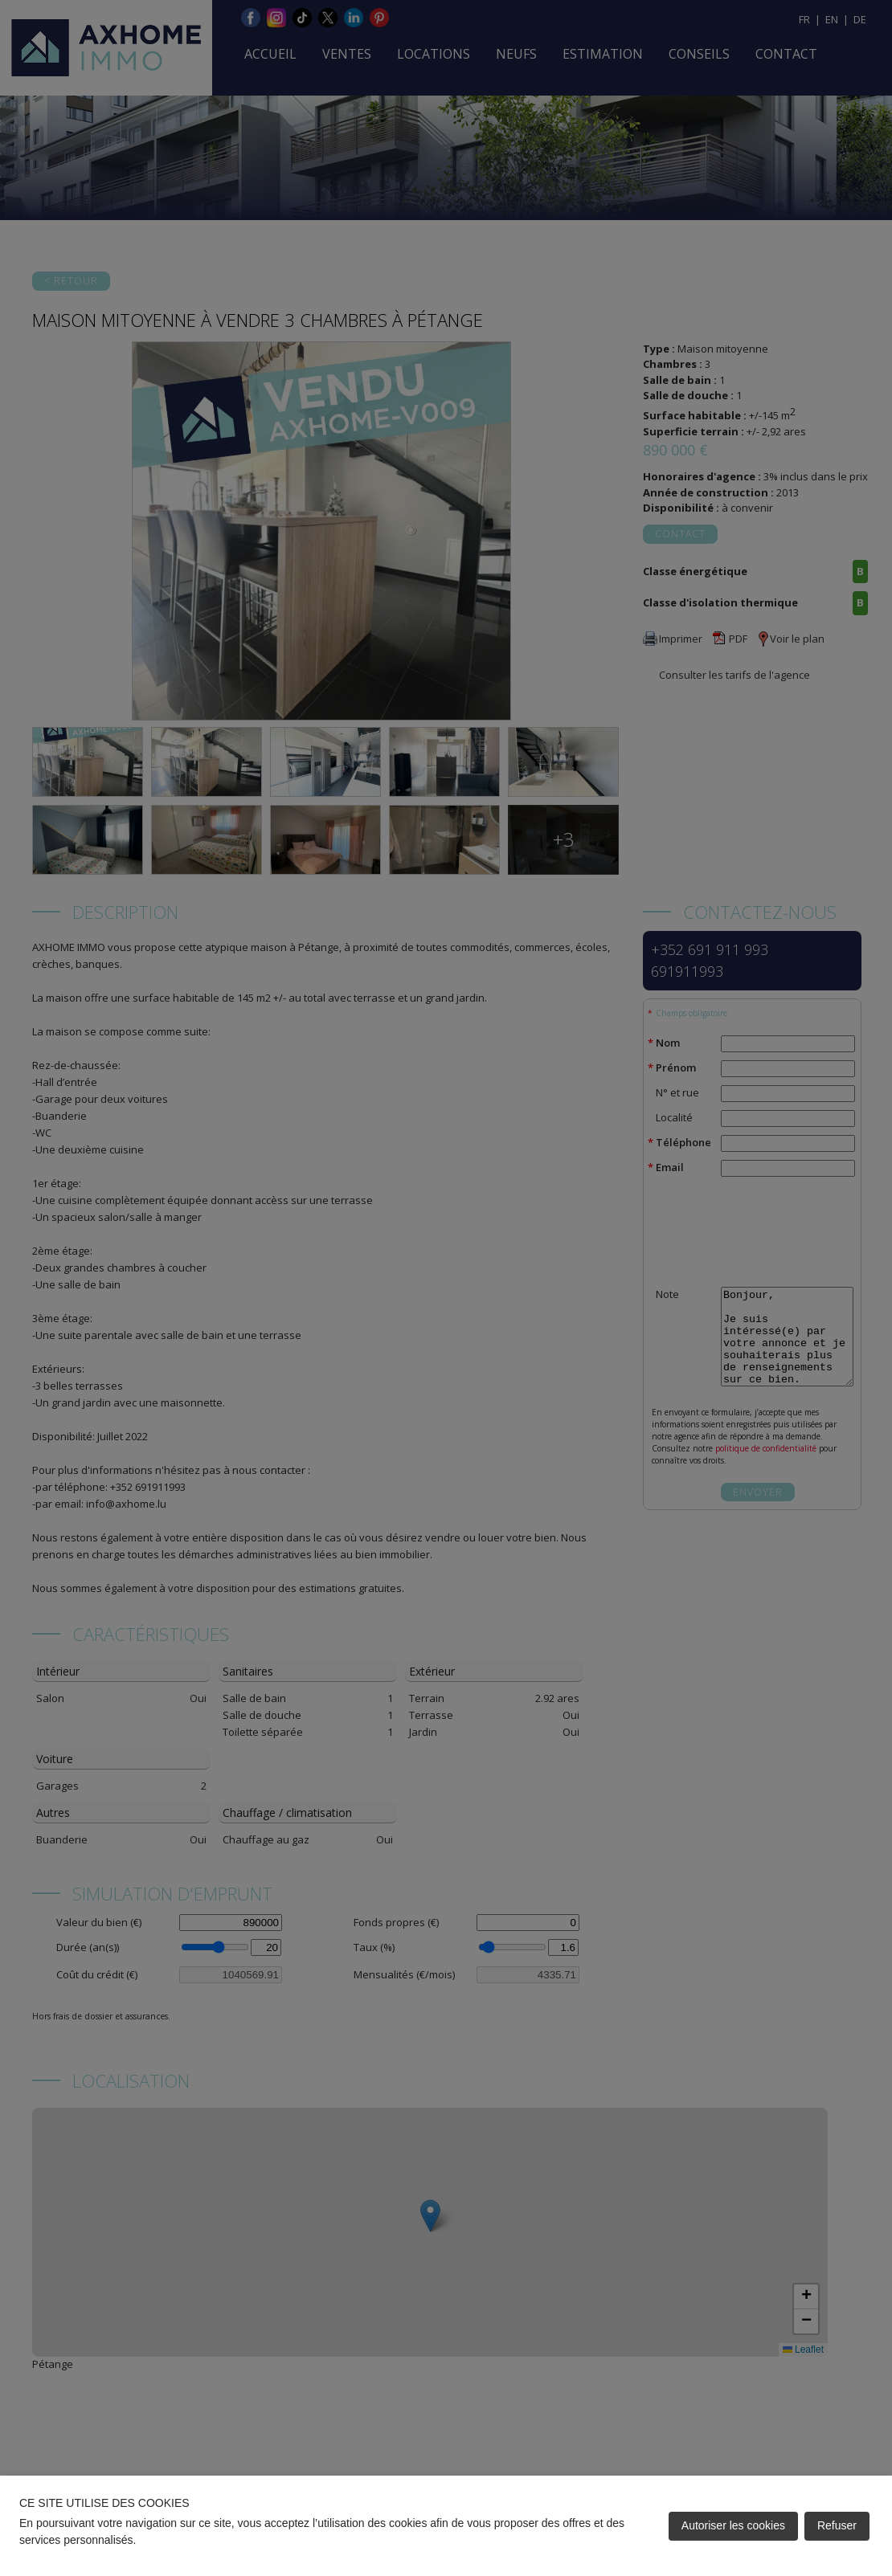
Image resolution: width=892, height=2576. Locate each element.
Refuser (837, 2525)
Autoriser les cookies (733, 2525)
